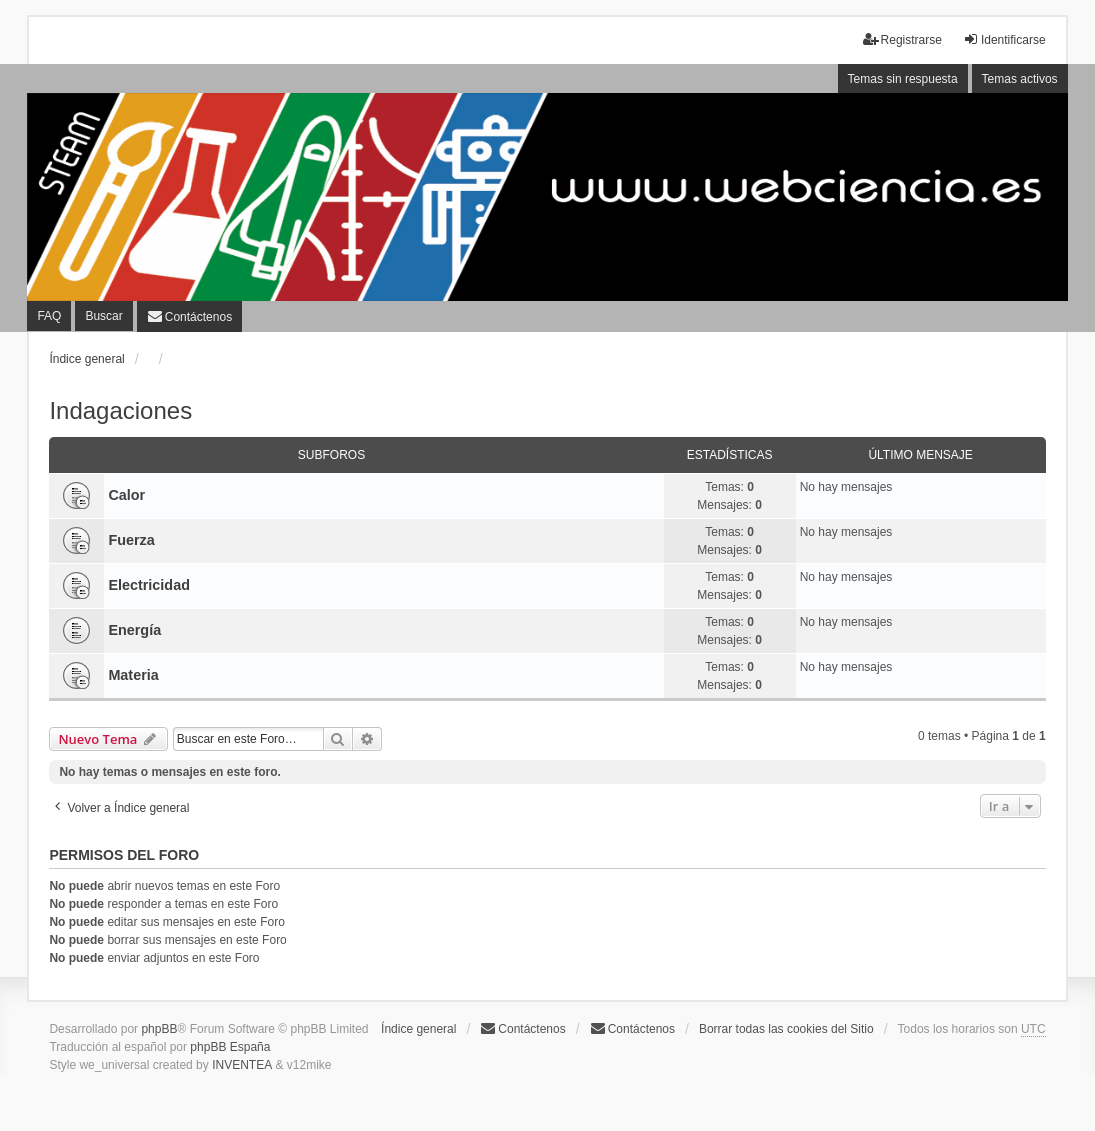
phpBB (159, 1029)
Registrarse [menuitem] (902, 39)
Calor (126, 495)
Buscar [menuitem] (103, 316)
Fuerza (131, 540)
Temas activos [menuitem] (1020, 79)
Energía (134, 630)
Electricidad (149, 585)
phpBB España (230, 1047)
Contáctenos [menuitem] (522, 1028)
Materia (133, 675)
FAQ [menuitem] (49, 316)
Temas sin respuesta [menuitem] (903, 79)
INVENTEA (242, 1065)
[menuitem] (189, 316)
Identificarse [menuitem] (1004, 39)
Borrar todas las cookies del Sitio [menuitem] (786, 1029)
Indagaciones (120, 410)
